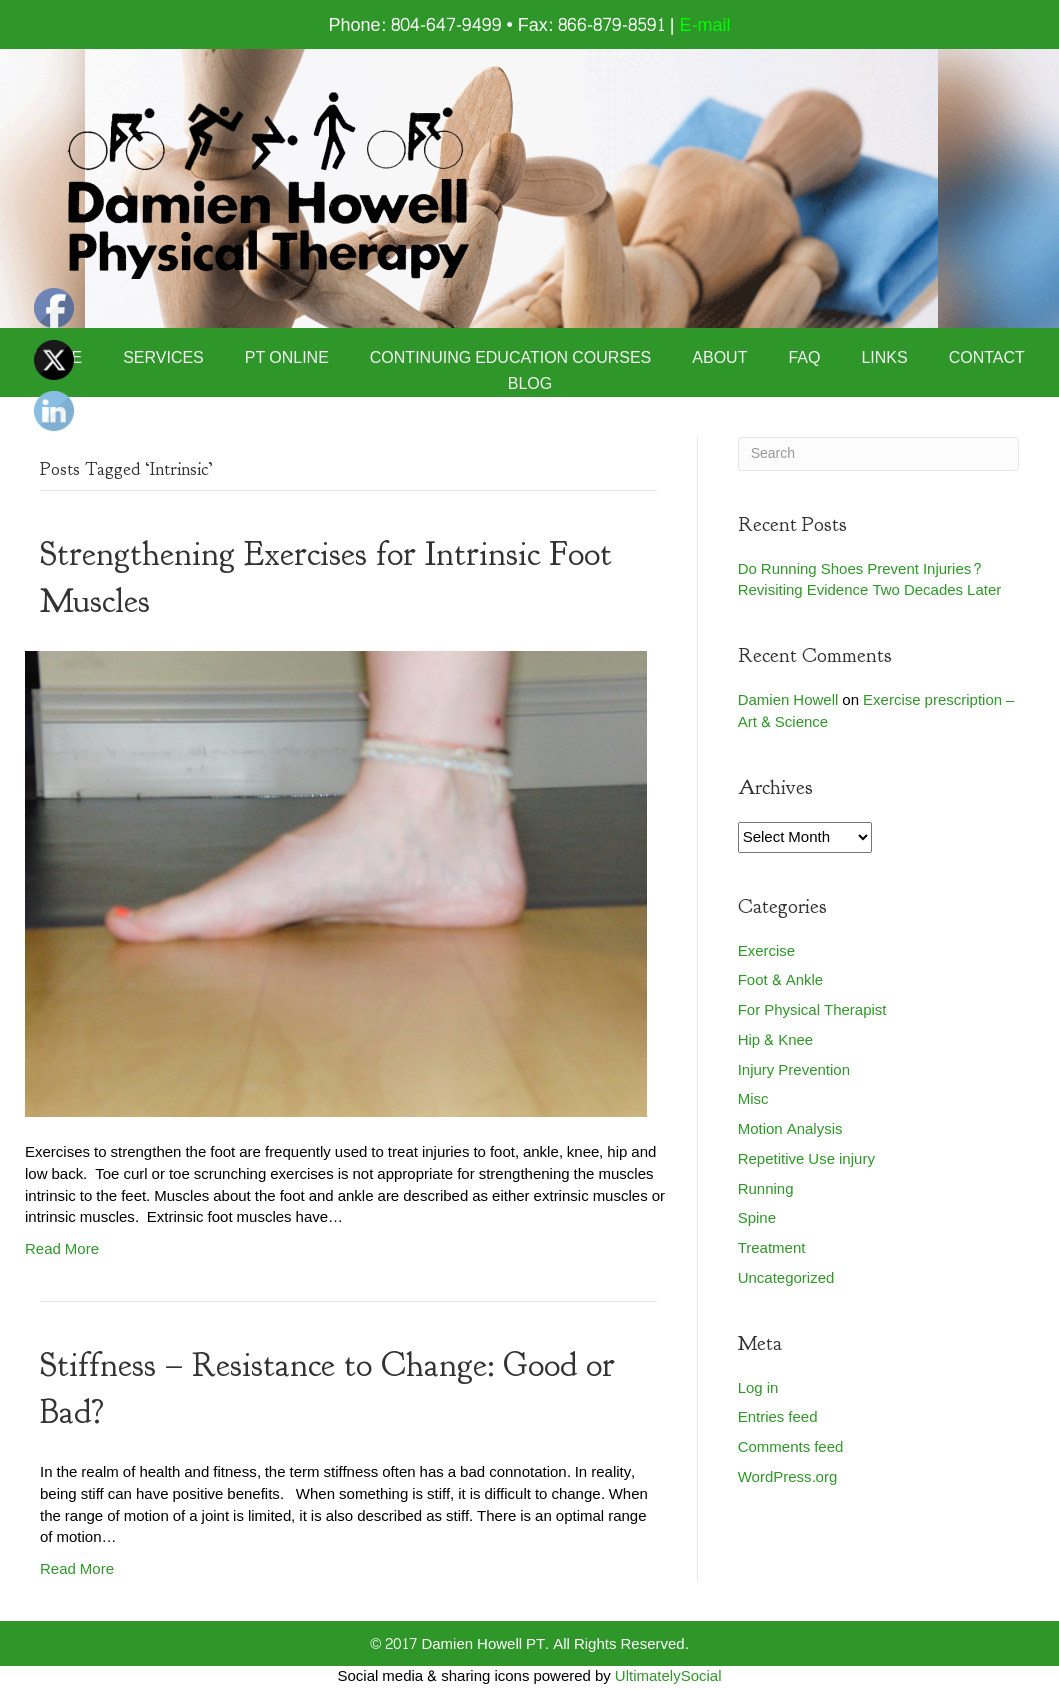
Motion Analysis (790, 1129)
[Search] (878, 454)
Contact (987, 358)
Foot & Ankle (781, 980)
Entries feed (778, 1417)
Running (766, 1189)
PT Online (287, 358)
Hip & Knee (776, 1040)
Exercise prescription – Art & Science (876, 711)
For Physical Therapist (812, 1010)
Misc (753, 1099)
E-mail (705, 25)
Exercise (767, 951)
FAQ (804, 358)
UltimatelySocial (668, 1676)
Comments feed (791, 1447)
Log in (758, 1388)
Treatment (772, 1248)
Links (884, 358)
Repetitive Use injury (806, 1159)
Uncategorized (786, 1278)
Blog (530, 384)
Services (163, 358)
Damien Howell (788, 700)
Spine (757, 1218)
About (719, 358)
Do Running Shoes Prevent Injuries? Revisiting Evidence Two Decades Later (870, 580)
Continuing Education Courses (511, 358)
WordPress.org (788, 1477)
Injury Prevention (794, 1070)
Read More (62, 1249)
